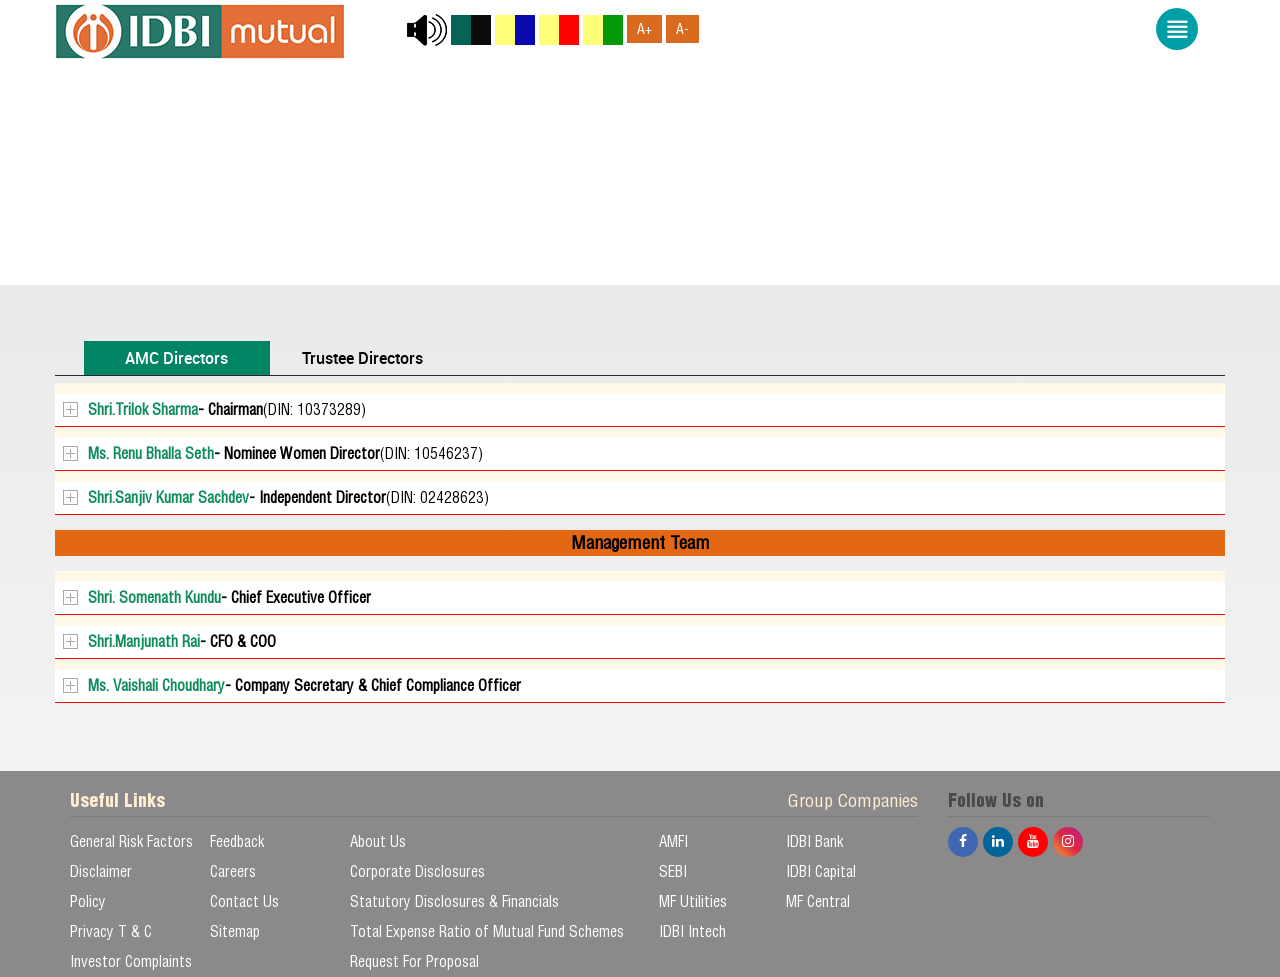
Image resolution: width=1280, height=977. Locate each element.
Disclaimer (101, 871)
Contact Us (244, 901)
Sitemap (235, 931)
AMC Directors (176, 358)
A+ (644, 29)
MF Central (818, 901)
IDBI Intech (692, 931)
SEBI (673, 871)
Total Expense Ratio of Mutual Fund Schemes (487, 931)
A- (682, 29)
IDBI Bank (814, 841)
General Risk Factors (131, 841)
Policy (88, 901)
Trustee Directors (362, 358)
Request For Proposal (414, 961)
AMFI (673, 841)
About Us (378, 841)
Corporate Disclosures (417, 871)
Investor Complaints (131, 961)
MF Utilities (693, 901)
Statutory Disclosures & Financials (454, 901)
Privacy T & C (111, 931)
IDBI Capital (821, 871)
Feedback (237, 841)
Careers (233, 871)
